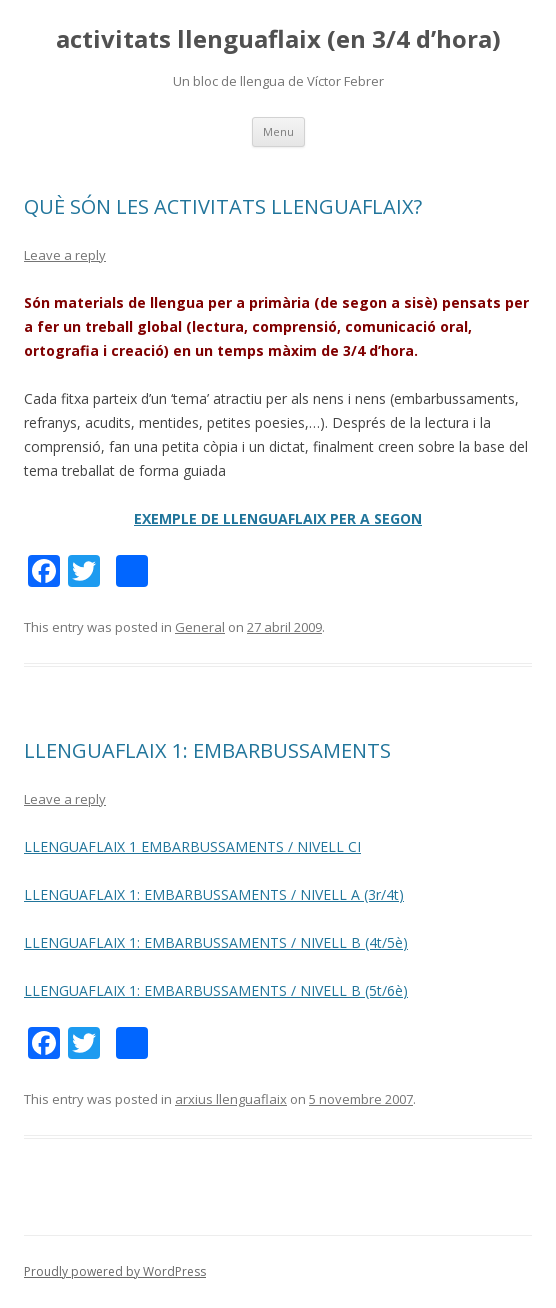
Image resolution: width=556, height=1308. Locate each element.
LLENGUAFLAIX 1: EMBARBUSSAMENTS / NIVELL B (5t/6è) (216, 990)
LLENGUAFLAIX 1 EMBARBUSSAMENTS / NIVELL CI (192, 846)
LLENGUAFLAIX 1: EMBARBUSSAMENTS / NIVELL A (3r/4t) (214, 894)
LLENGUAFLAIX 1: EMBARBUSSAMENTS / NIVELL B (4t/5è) (216, 942)
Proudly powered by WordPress (115, 1271)
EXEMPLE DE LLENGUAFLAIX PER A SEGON (278, 518)
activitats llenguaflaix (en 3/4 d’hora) (278, 39)
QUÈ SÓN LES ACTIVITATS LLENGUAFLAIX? (223, 206)
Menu (278, 131)
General (200, 627)
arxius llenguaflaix (231, 1099)
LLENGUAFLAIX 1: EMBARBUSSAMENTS (207, 750)
